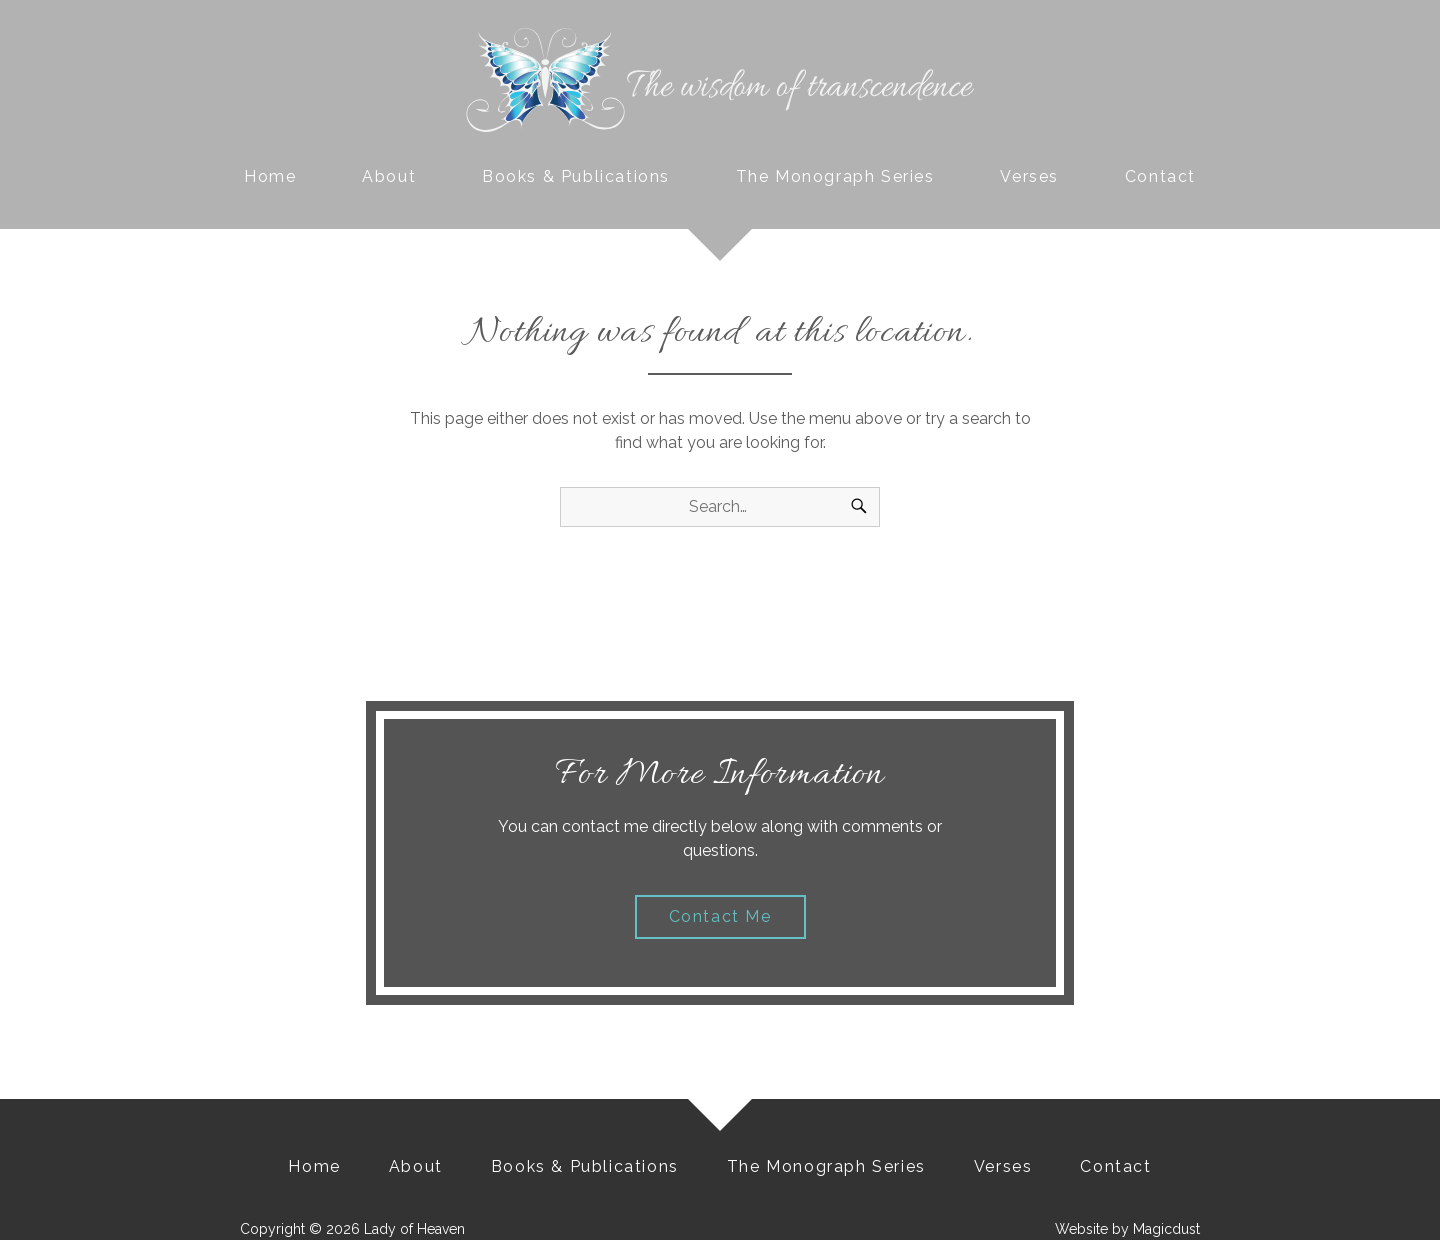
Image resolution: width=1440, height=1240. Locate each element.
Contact (1160, 176)
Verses (1029, 176)
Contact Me (720, 916)
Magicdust (1166, 1229)
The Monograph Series (835, 176)
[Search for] (720, 507)
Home (270, 176)
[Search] (859, 507)
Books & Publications (576, 176)
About (389, 176)
